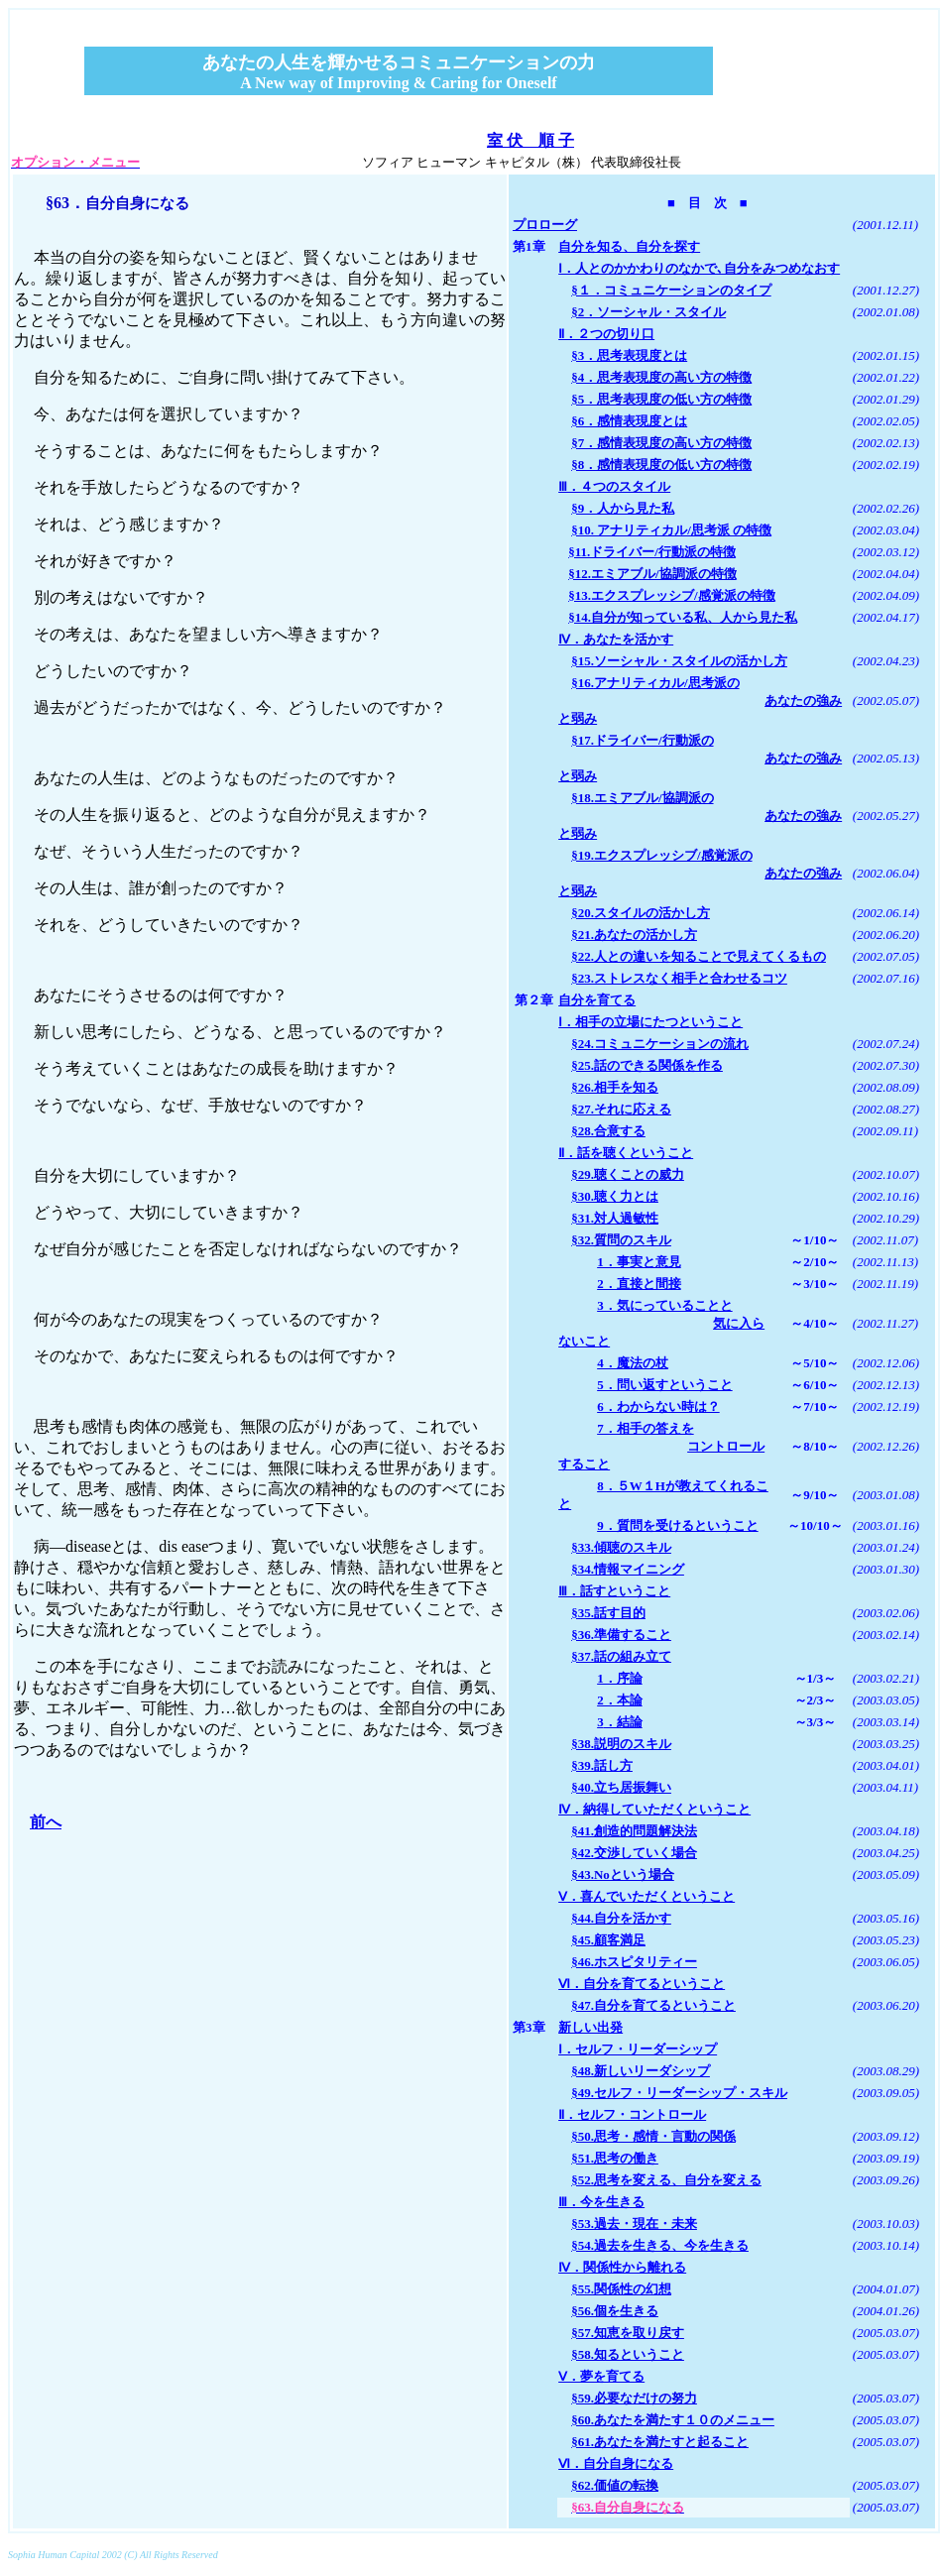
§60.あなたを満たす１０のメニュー (672, 2419)
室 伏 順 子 (530, 140)
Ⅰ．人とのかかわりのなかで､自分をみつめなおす (699, 268)
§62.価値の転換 (614, 2485)
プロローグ (545, 224)
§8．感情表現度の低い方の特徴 (661, 464)
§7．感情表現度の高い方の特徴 (661, 442)
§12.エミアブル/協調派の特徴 (652, 573)
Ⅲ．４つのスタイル (614, 486)
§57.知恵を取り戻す (627, 2332)
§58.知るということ (627, 2354)
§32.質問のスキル (621, 1239)
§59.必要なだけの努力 (634, 2398)
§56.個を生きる (614, 2310)
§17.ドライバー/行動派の (642, 740)
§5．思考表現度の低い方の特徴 (661, 399)
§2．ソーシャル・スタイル (648, 311)
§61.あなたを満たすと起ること (660, 2441)
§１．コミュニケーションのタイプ (671, 290)
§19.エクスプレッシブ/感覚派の (661, 855)
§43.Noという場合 (622, 1874)
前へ (45, 1822)
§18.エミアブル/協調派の (642, 797)
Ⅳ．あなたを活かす (615, 639)
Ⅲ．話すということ (614, 1590)
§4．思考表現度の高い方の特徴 (661, 377)
